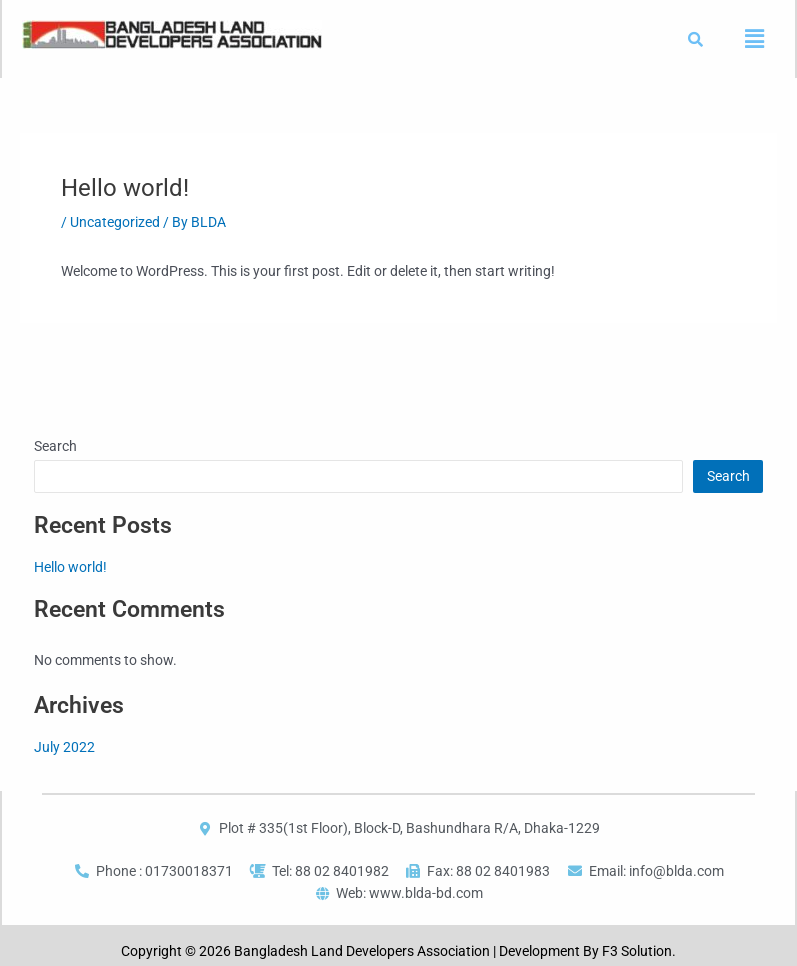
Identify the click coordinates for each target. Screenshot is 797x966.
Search (55, 446)
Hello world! (70, 567)
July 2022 (64, 747)
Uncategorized (115, 222)
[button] (754, 39)
